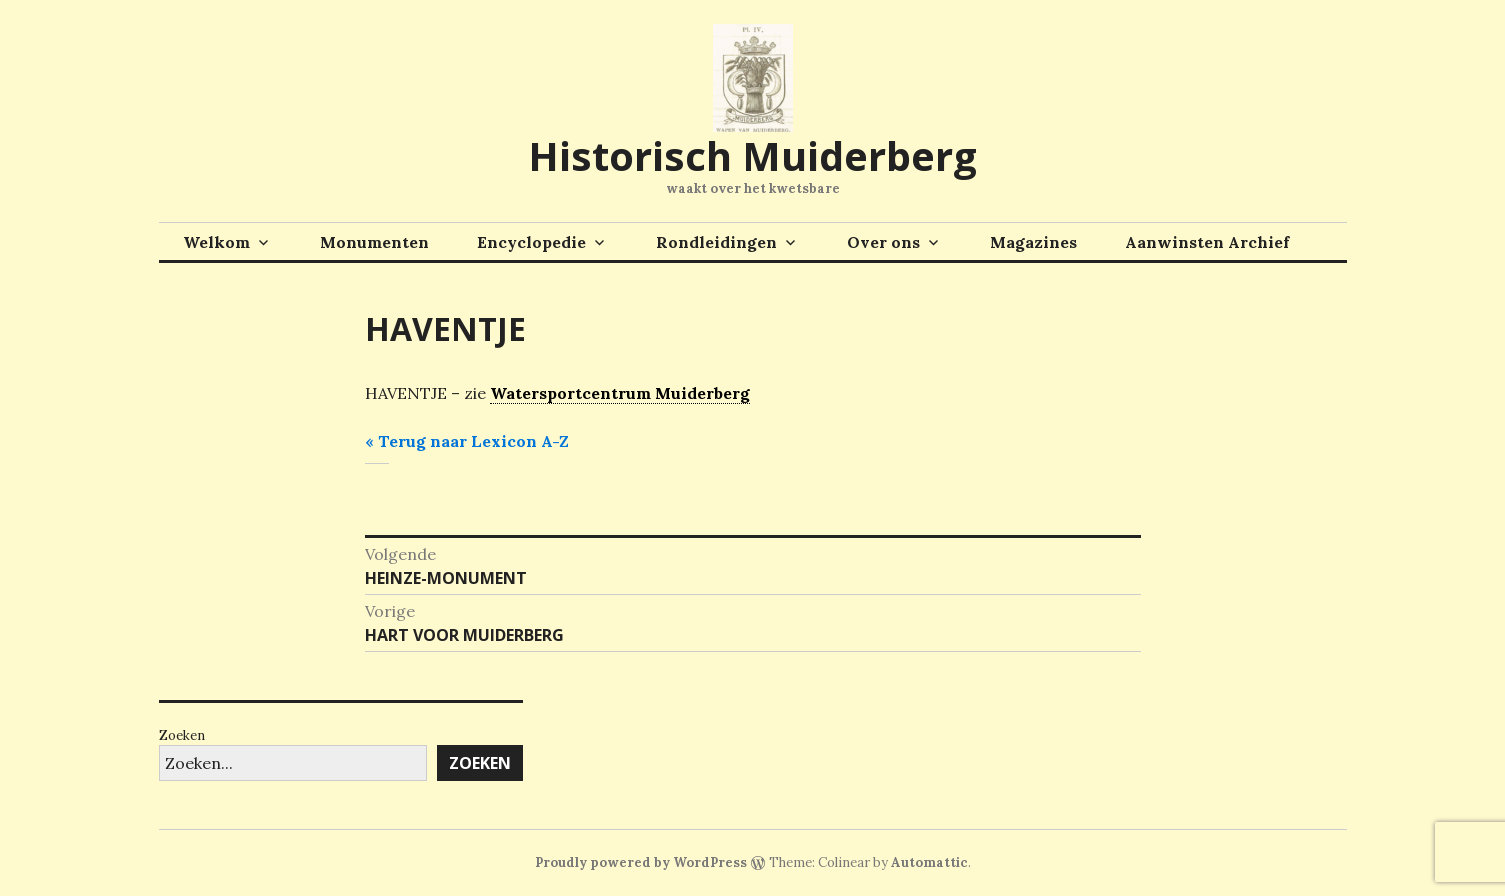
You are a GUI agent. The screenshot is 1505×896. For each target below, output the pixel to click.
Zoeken (182, 735)
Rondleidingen (716, 242)
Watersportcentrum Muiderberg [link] (620, 393)
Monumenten (374, 242)
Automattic (929, 862)
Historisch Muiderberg (752, 155)
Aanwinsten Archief (1207, 242)
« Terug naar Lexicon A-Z (467, 441)
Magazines (1033, 242)
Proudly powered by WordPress (641, 862)
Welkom (216, 242)
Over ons (883, 242)
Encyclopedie (531, 242)
